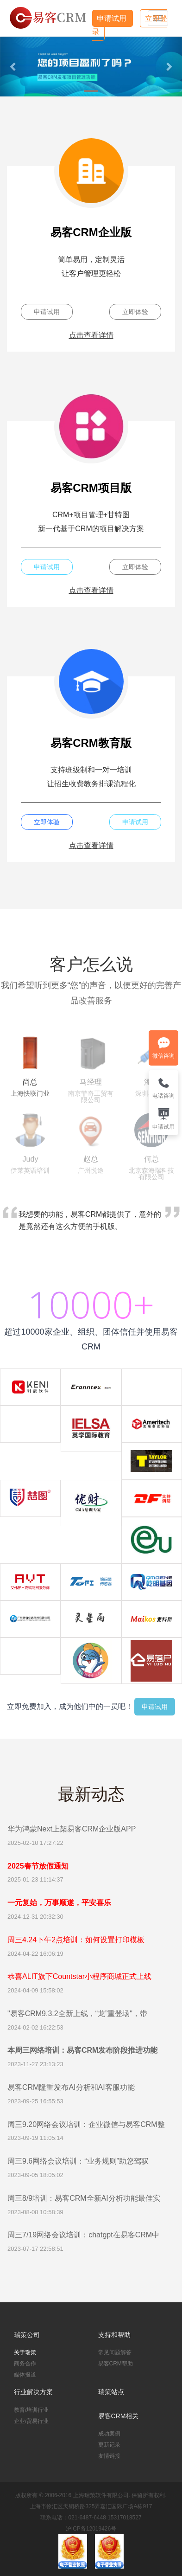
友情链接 (109, 2456)
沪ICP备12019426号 (91, 2528)
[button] (13, 66)
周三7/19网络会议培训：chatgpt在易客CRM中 (83, 2235)
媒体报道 (25, 2374)
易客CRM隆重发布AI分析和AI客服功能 (71, 2087)
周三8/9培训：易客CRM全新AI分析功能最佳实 (83, 2198)
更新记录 (109, 2444)
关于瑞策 (25, 2352)
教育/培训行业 (31, 2410)
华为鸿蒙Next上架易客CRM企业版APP (71, 1829)
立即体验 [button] (135, 311)
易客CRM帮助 (115, 2363)
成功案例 (109, 2433)
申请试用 (112, 18)
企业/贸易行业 (31, 2421)
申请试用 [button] (47, 311)
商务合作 (25, 2363)
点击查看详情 (91, 335)
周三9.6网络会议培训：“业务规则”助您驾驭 (78, 2161)
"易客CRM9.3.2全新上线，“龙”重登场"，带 (77, 2013)
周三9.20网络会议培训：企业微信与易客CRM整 (86, 2124)
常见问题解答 (115, 2352)
